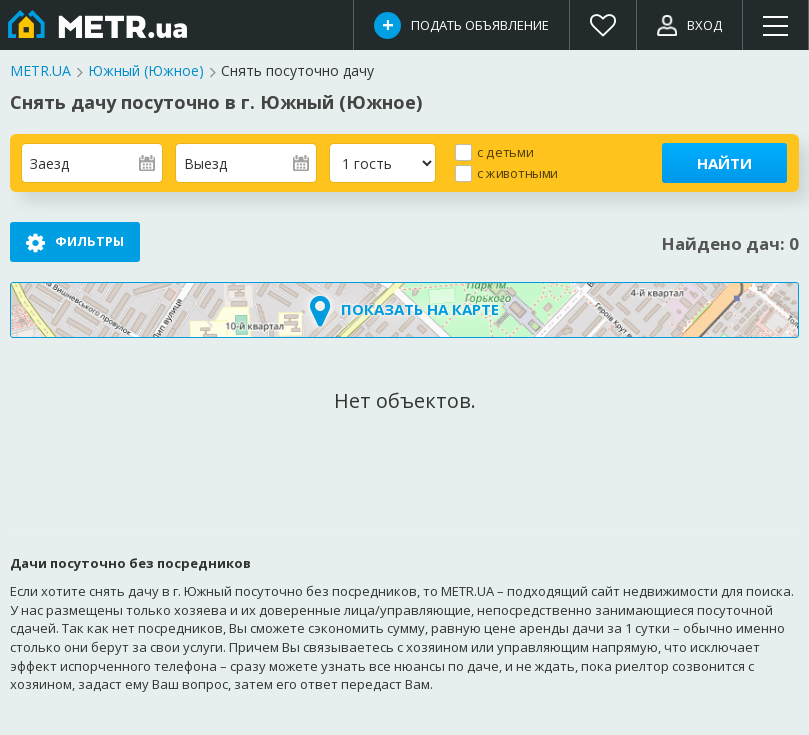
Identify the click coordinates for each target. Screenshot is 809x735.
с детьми (505, 151)
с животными (517, 172)
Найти (724, 163)
